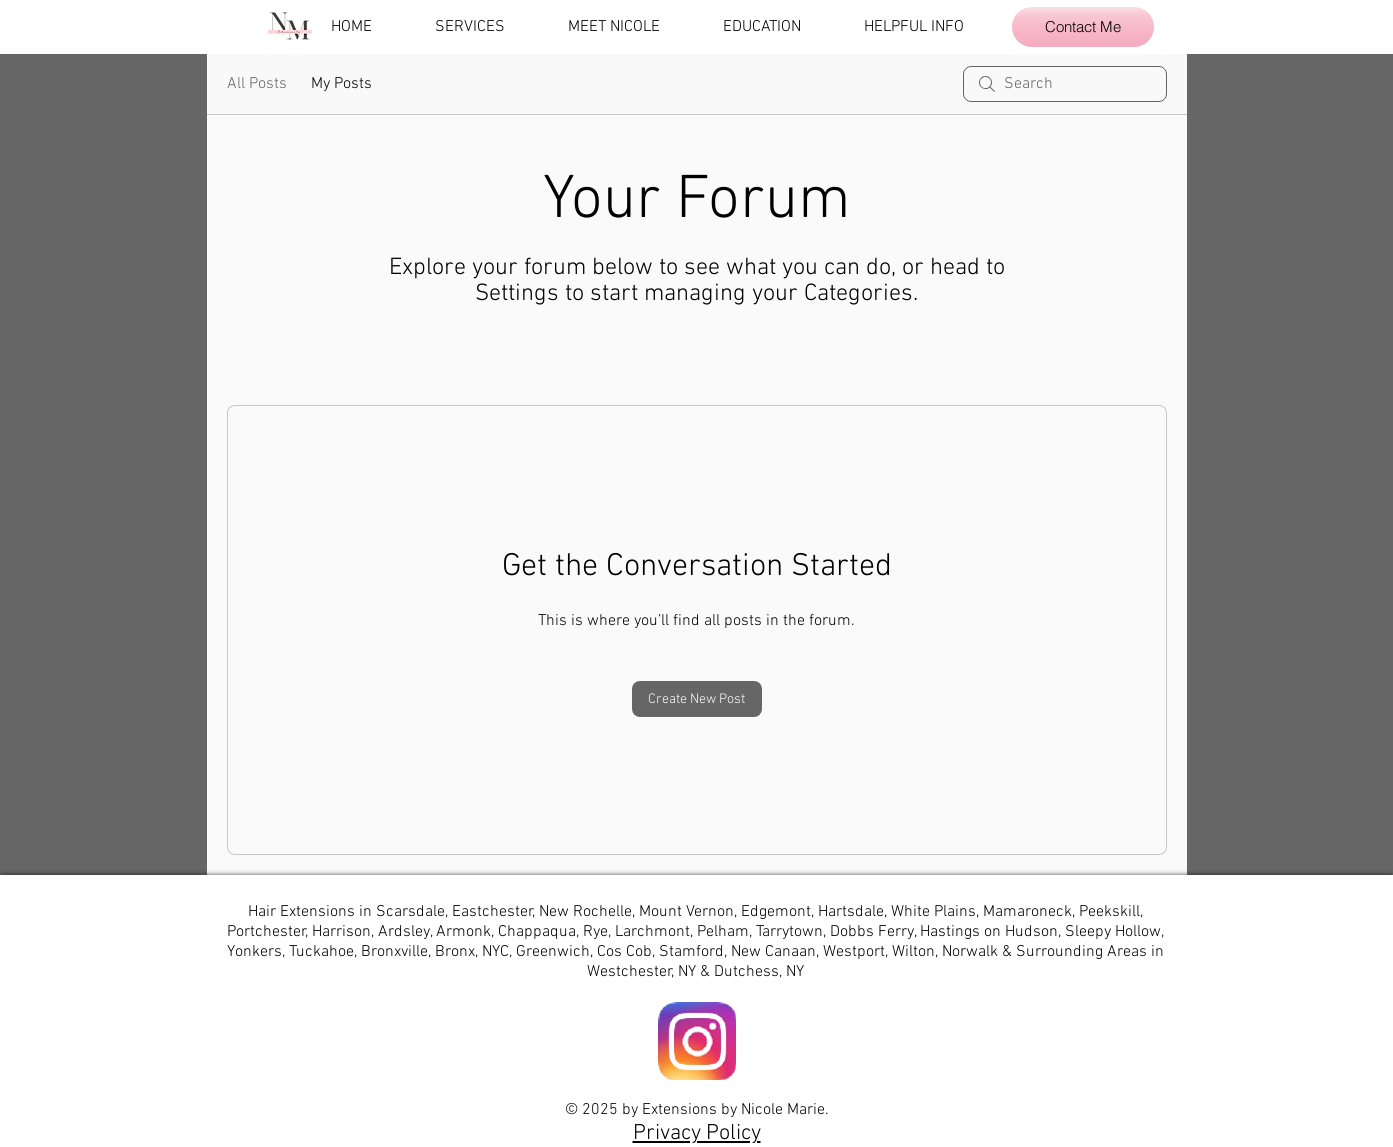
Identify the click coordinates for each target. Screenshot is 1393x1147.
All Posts (257, 84)
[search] (1065, 84)
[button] (486, 27)
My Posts (341, 84)
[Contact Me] (1083, 27)
